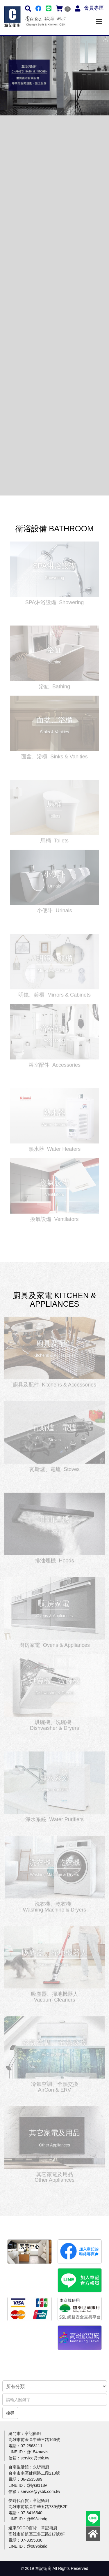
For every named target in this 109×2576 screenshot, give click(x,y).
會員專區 (94, 8)
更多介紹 (54, 567)
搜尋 (10, 2413)
